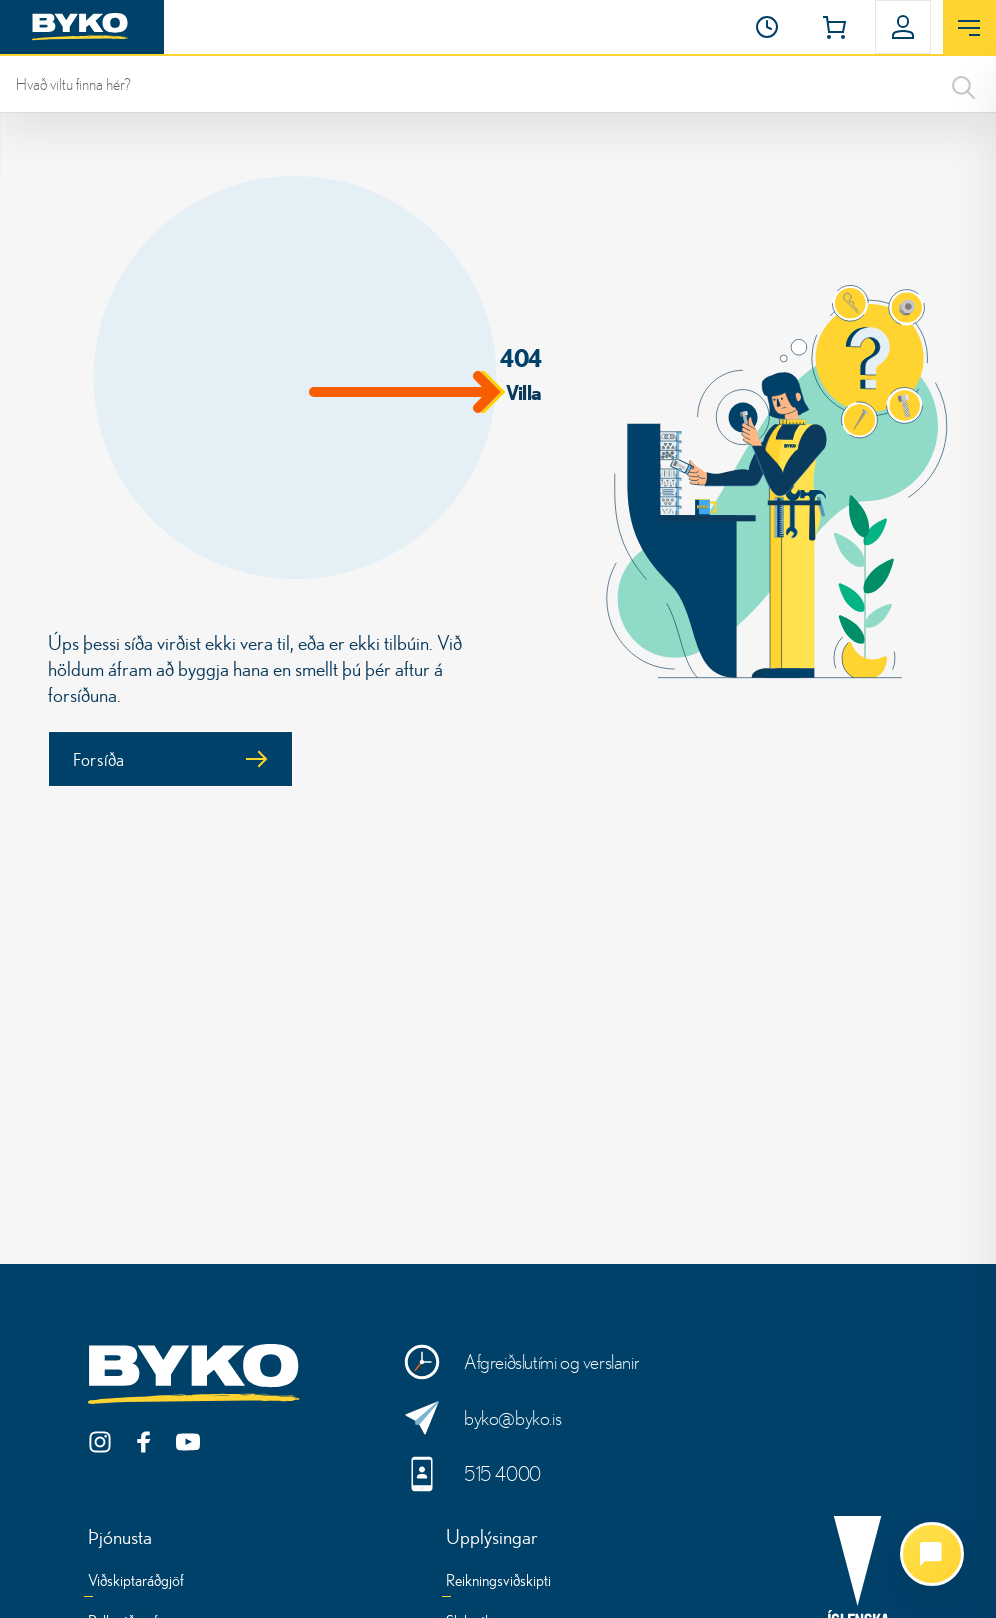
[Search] (964, 84)
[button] (767, 27)
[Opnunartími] (767, 27)
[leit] (498, 84)
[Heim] (82, 27)
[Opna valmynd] (969, 28)
